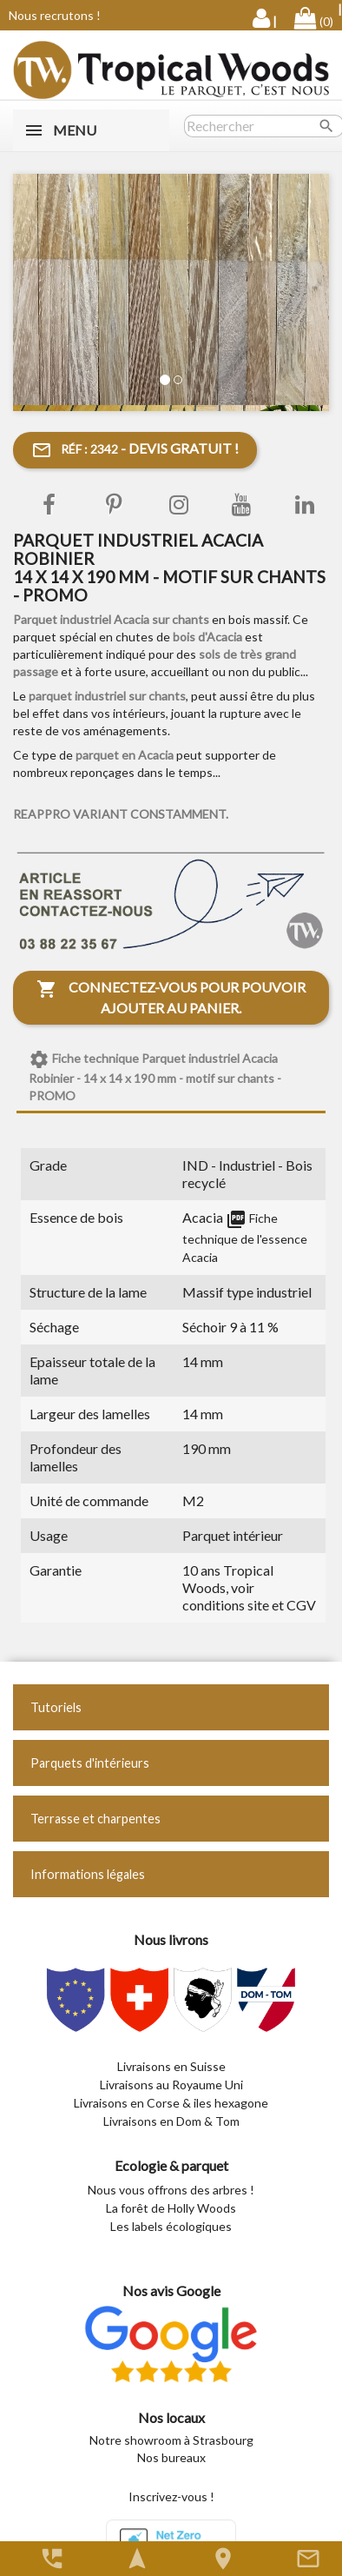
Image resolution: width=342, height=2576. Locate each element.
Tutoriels (56, 1707)
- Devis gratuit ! (135, 450)
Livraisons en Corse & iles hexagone (171, 2102)
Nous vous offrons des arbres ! (171, 2189)
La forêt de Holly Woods (171, 2208)
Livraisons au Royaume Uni (171, 2084)
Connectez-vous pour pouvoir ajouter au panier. (171, 997)
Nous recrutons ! (55, 15)
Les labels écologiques (171, 2226)
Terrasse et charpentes (95, 1818)
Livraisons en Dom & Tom (171, 2121)
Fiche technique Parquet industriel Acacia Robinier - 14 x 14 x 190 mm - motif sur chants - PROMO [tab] (155, 1076)
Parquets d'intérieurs (89, 1763)
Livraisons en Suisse (171, 2066)
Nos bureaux (171, 2457)
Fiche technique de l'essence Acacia (244, 1238)
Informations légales (87, 1874)
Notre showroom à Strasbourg (171, 2440)
